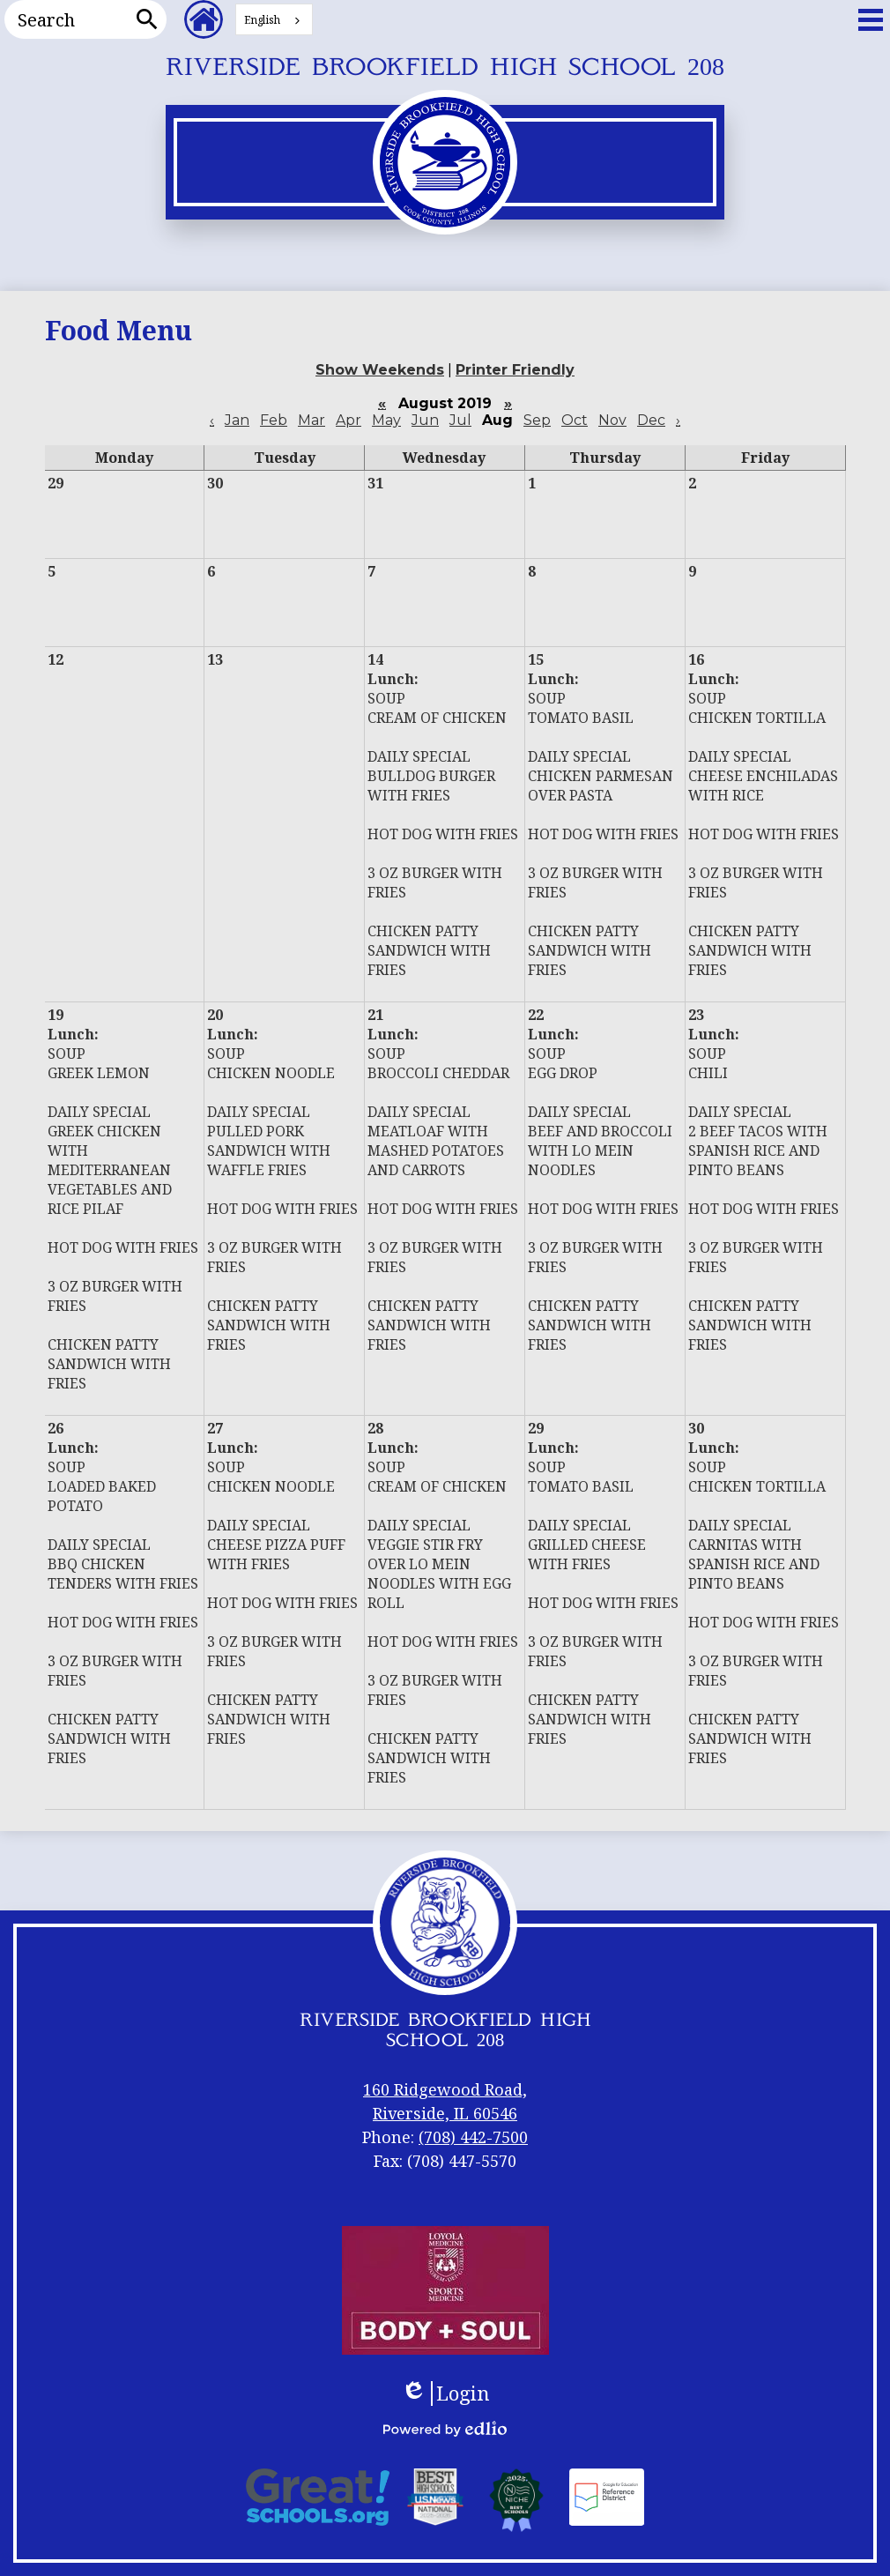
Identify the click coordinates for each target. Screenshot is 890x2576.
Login (445, 2393)
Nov (612, 420)
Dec (651, 420)
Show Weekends (379, 369)
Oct (574, 420)
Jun (425, 420)
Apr (348, 420)
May (386, 420)
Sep (537, 420)
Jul (460, 420)
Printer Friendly (515, 369)
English (262, 19)
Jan (237, 420)
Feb (273, 420)
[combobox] (274, 19)
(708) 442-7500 (473, 2137)
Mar (311, 420)
